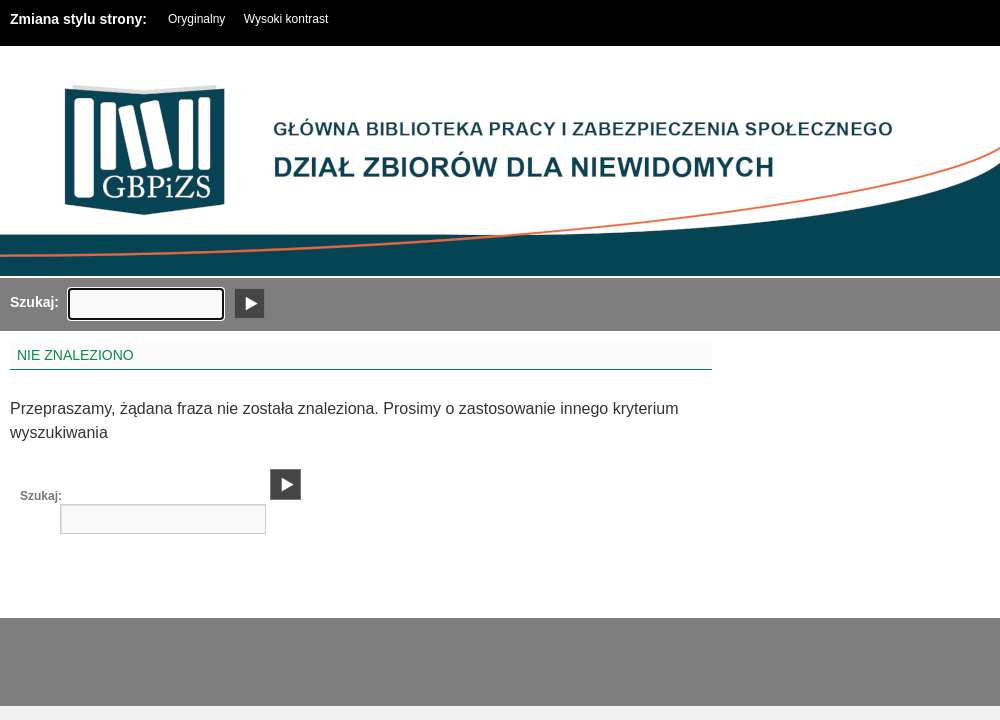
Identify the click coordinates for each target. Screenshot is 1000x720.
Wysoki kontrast (286, 19)
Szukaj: (25, 302)
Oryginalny (196, 19)
